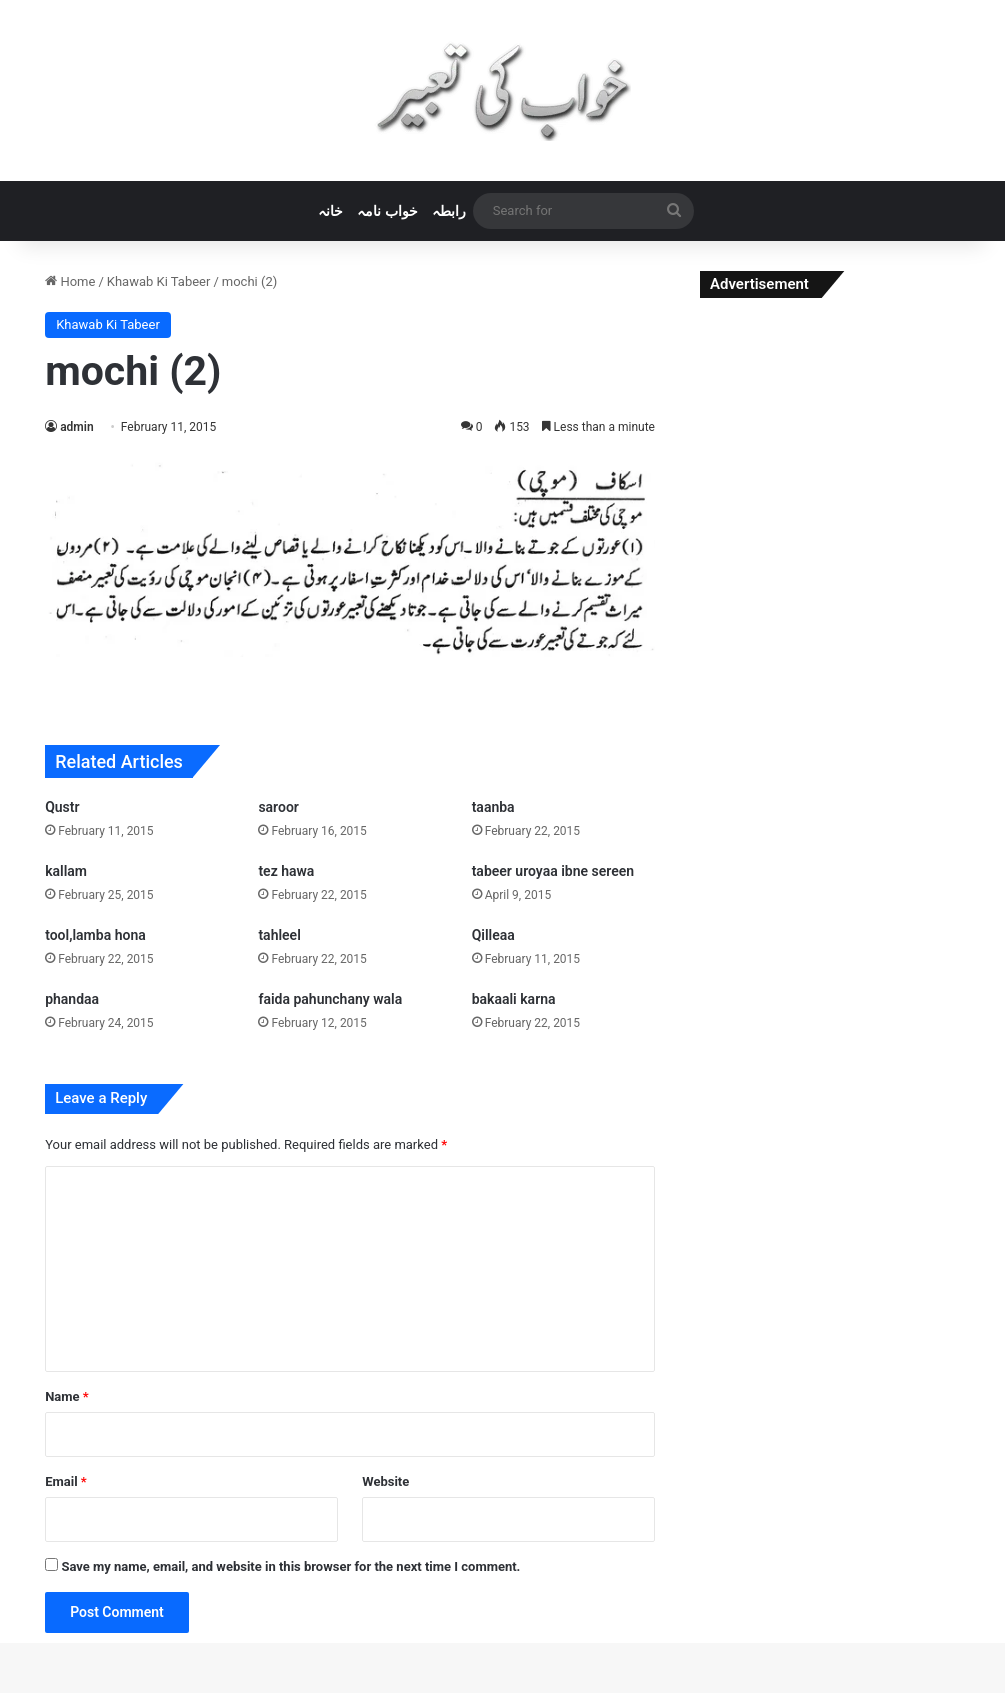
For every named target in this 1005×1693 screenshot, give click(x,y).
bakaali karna (514, 999)
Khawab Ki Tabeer (159, 281)
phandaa (72, 999)
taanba (493, 807)
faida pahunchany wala (330, 999)
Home (70, 281)
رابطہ (449, 211)
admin (76, 427)
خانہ (330, 211)
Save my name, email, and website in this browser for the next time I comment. (290, 1566)
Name (67, 1396)
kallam (66, 871)
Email (66, 1481)
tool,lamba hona (95, 935)
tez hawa (286, 871)
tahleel (279, 935)
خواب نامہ (387, 211)
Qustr (62, 807)
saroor (278, 807)
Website (385, 1481)
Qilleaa (493, 935)
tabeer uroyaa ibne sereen (553, 871)
